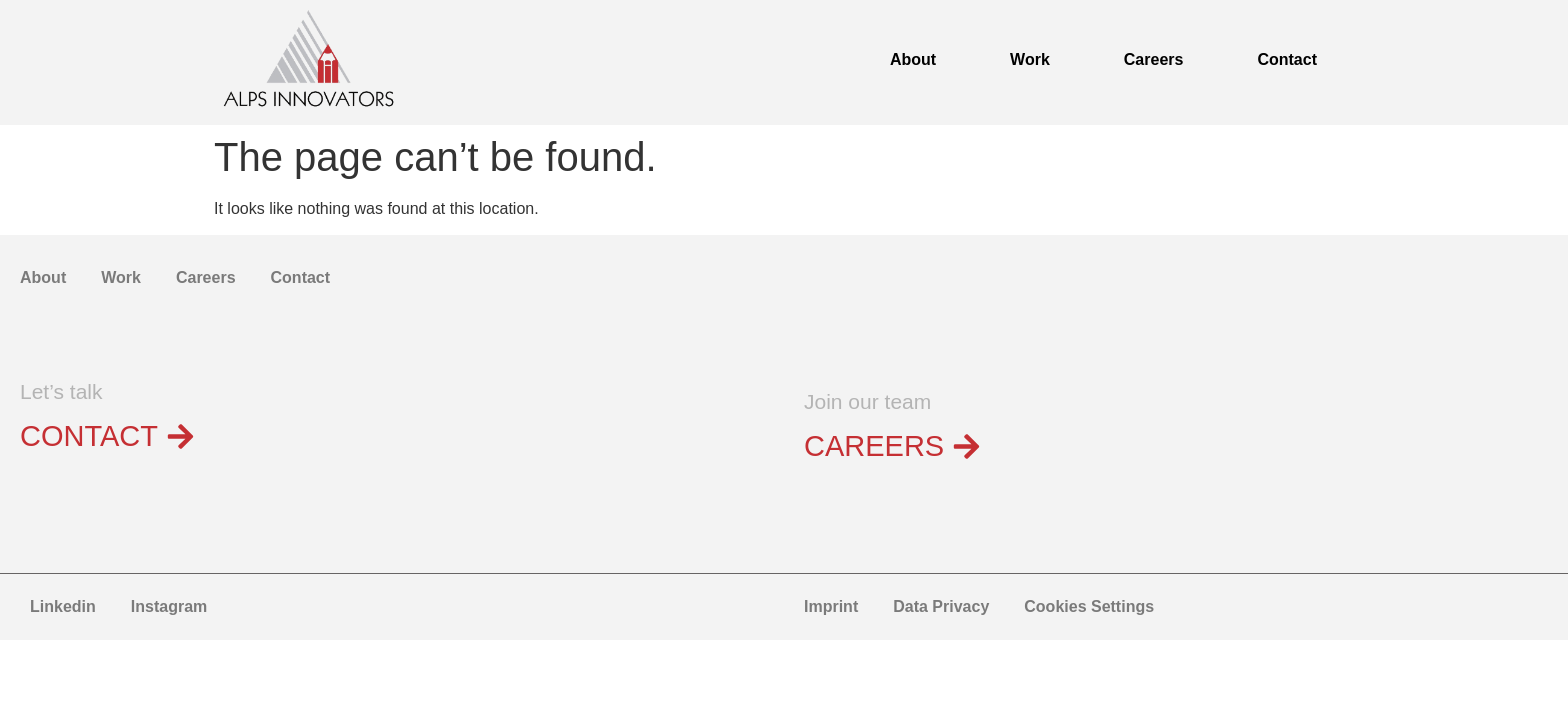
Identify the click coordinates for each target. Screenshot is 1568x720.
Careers (1154, 59)
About (913, 59)
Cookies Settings (1089, 606)
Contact (1287, 59)
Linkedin (63, 606)
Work (1030, 59)
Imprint (831, 606)
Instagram (169, 606)
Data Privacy (941, 606)
